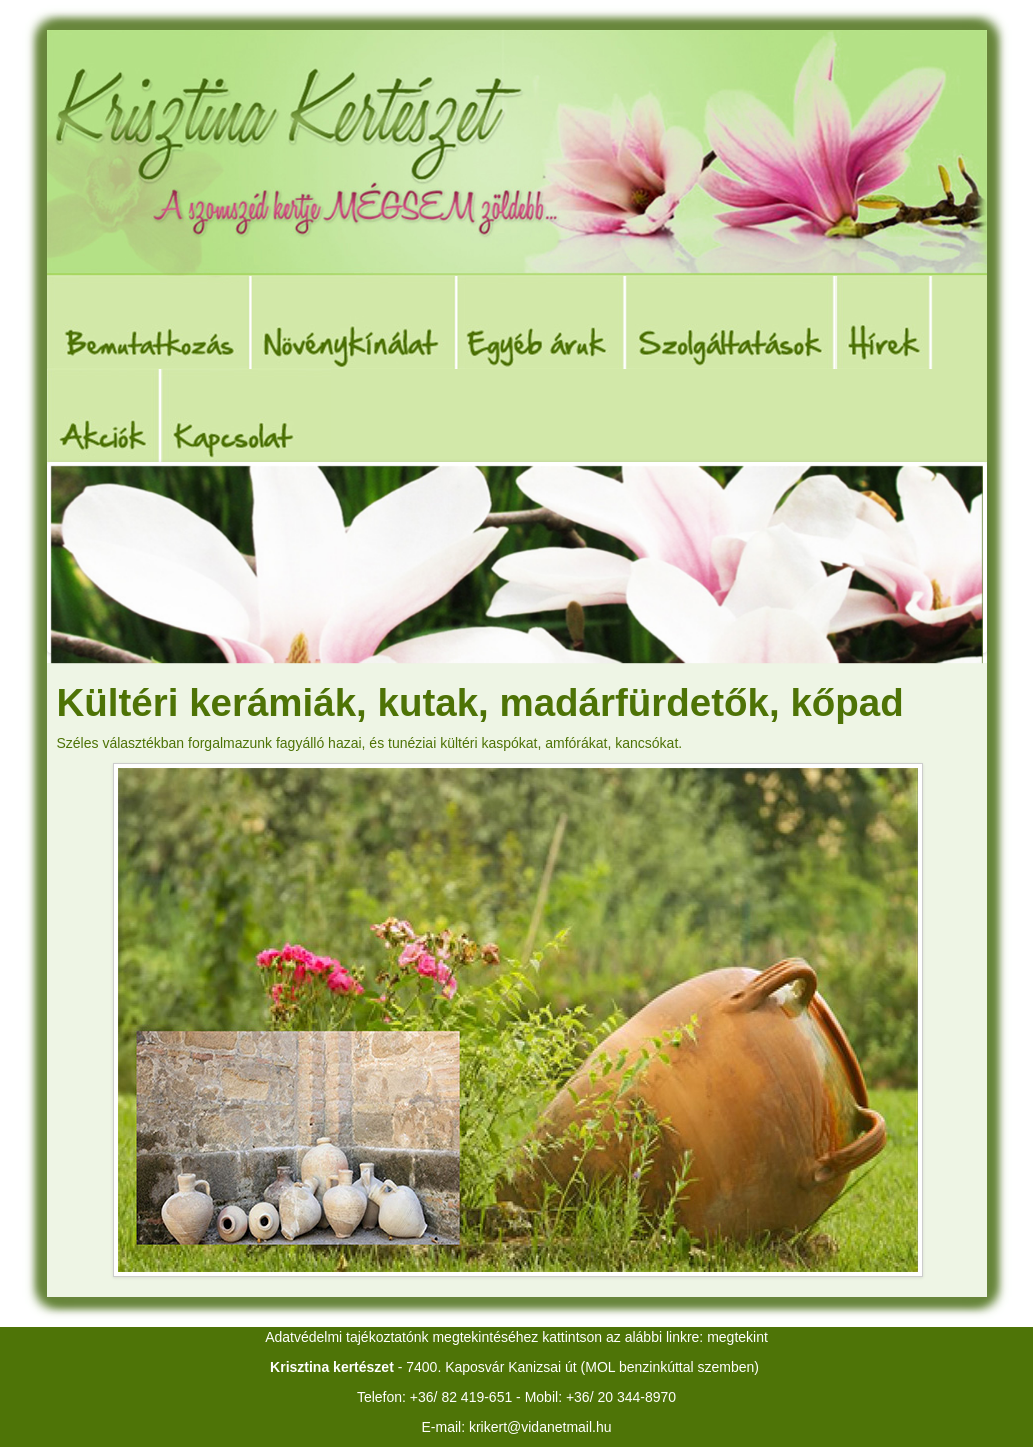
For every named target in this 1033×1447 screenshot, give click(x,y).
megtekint (737, 1337)
